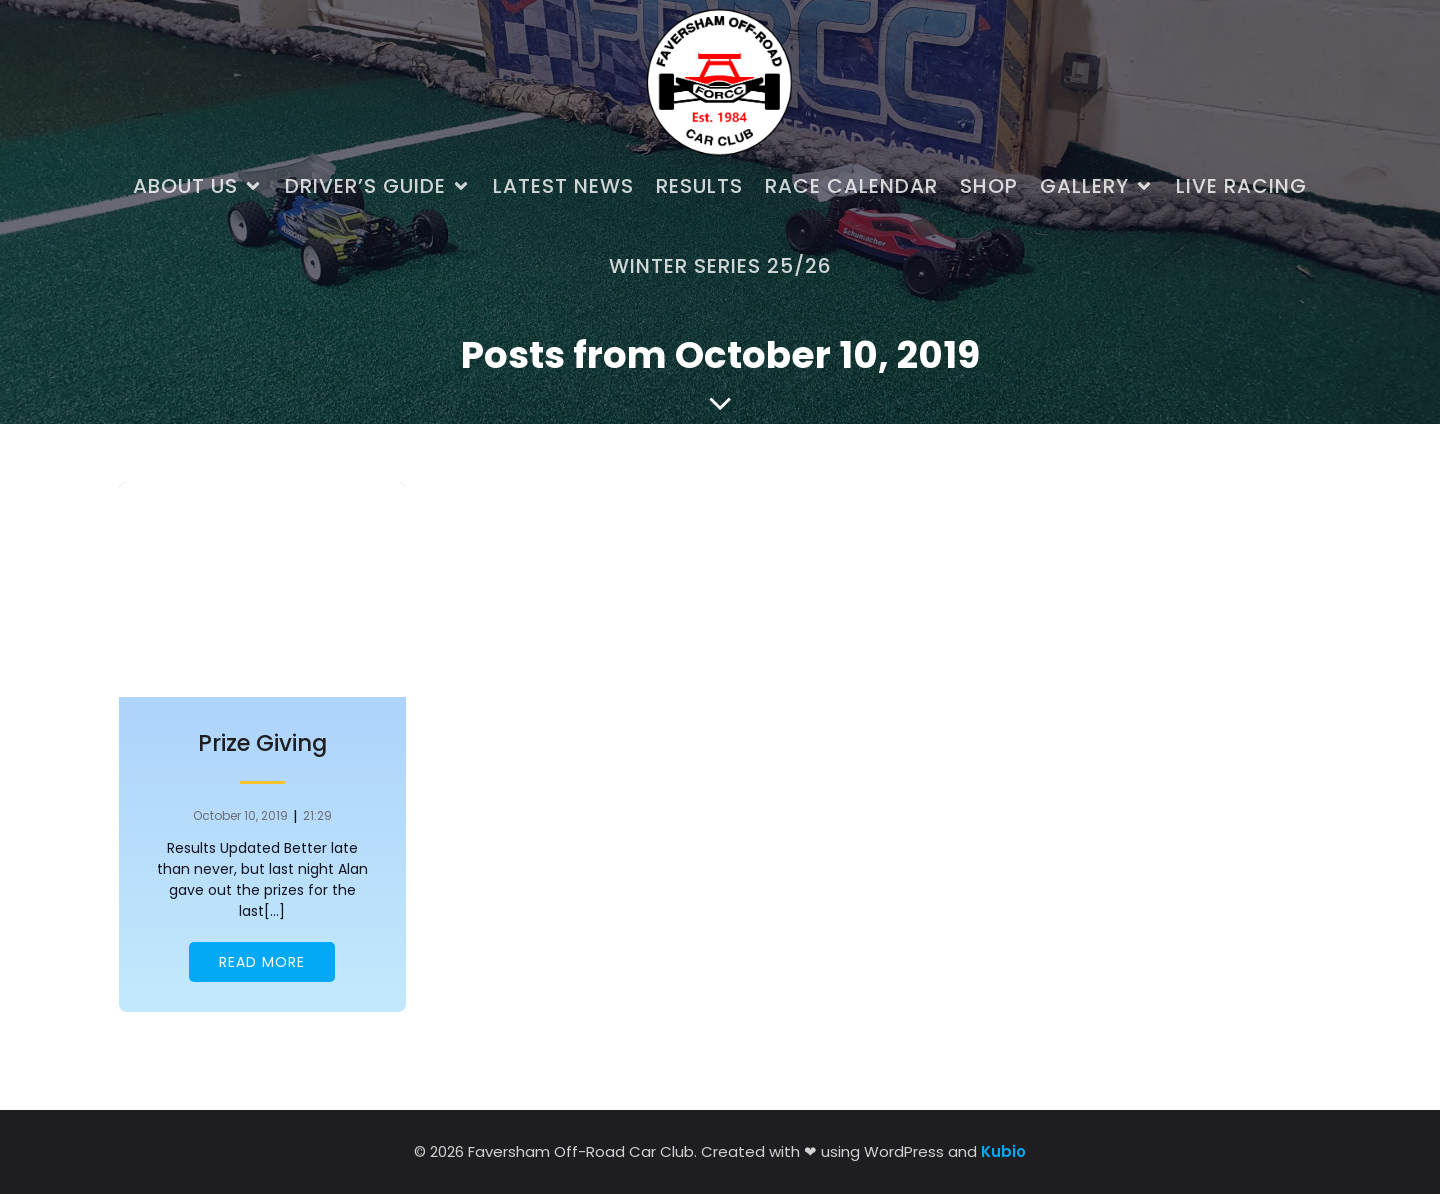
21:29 (317, 815)
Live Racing (1241, 186)
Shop (989, 186)
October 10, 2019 (240, 815)
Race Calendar (851, 186)
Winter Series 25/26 (720, 266)
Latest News (563, 186)
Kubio (1003, 1151)
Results (699, 186)
